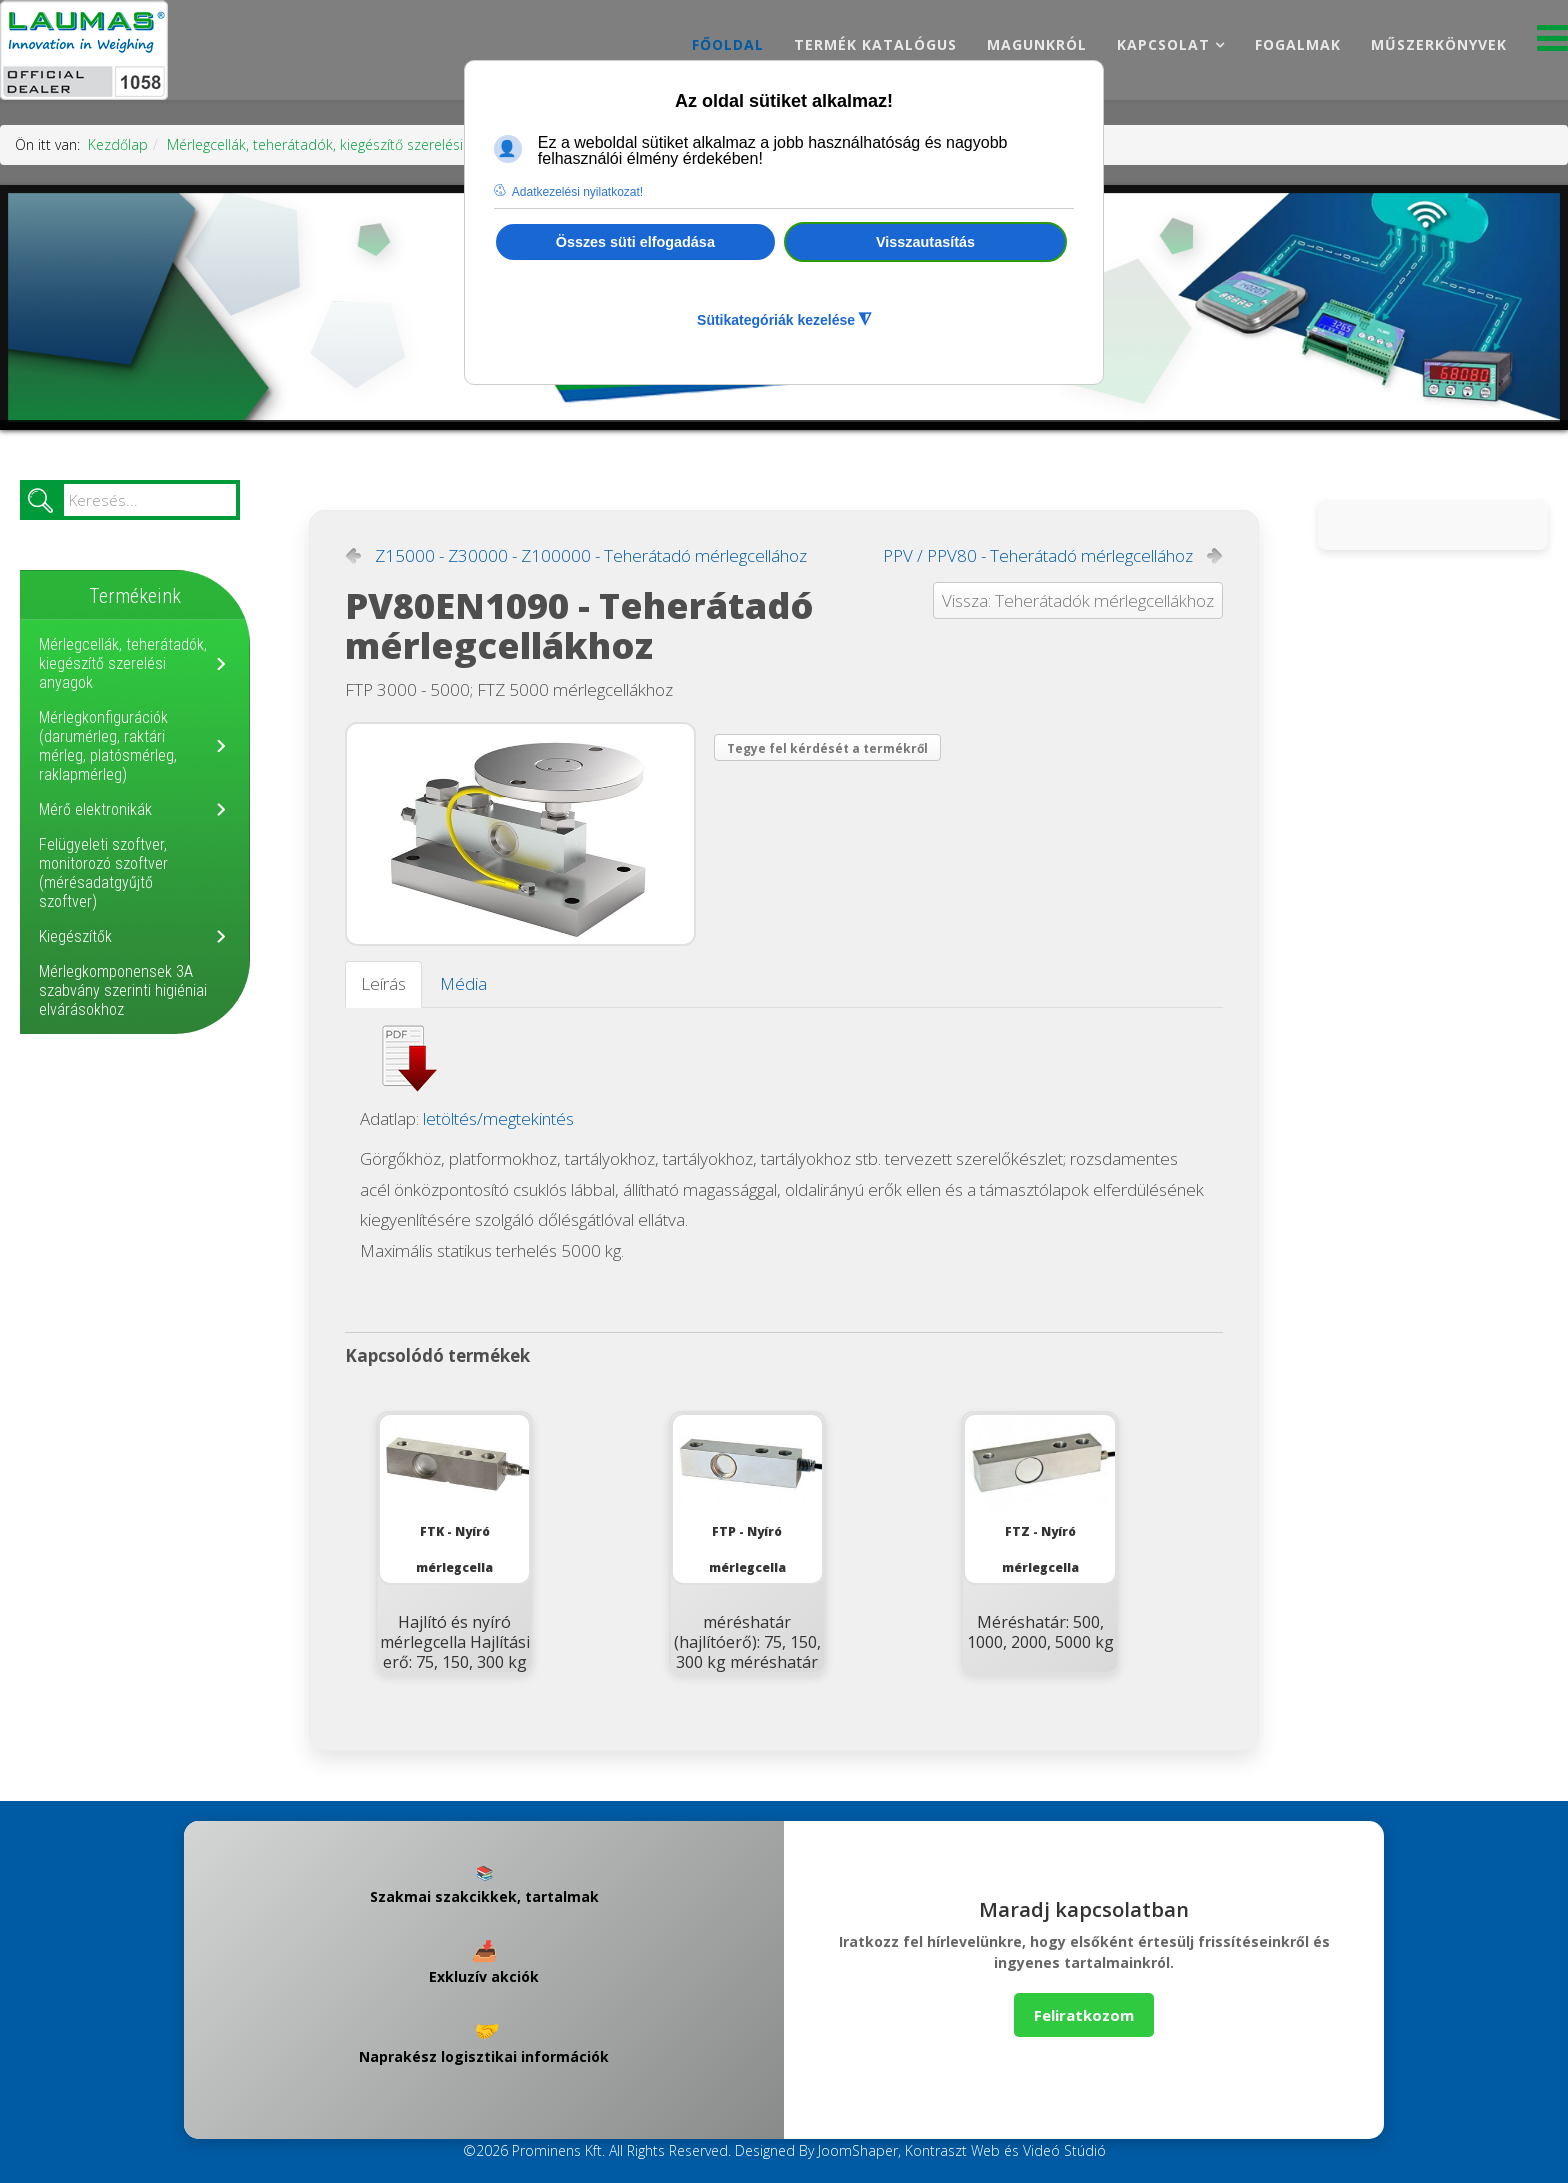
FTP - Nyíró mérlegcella (748, 1495)
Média (463, 983)
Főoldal (728, 44)
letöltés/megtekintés (498, 1118)
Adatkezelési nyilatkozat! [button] (577, 192)
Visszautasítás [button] (925, 242)
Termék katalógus (875, 44)
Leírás (383, 983)
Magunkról (1037, 44)
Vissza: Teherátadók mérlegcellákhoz (1078, 600)
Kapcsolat (1163, 44)
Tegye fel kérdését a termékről (827, 748)
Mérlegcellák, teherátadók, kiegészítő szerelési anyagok (343, 144)
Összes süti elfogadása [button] (635, 242)
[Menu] (1552, 43)
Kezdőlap (118, 144)
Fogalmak (1298, 44)
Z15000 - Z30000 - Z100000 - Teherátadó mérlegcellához (591, 556)
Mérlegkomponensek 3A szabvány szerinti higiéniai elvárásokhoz (123, 990)
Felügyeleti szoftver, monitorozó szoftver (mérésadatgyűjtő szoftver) (103, 873)
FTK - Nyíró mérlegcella (455, 1495)
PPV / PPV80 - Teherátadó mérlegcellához (1038, 556)
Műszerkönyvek (1439, 44)
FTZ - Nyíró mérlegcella (1040, 1495)
